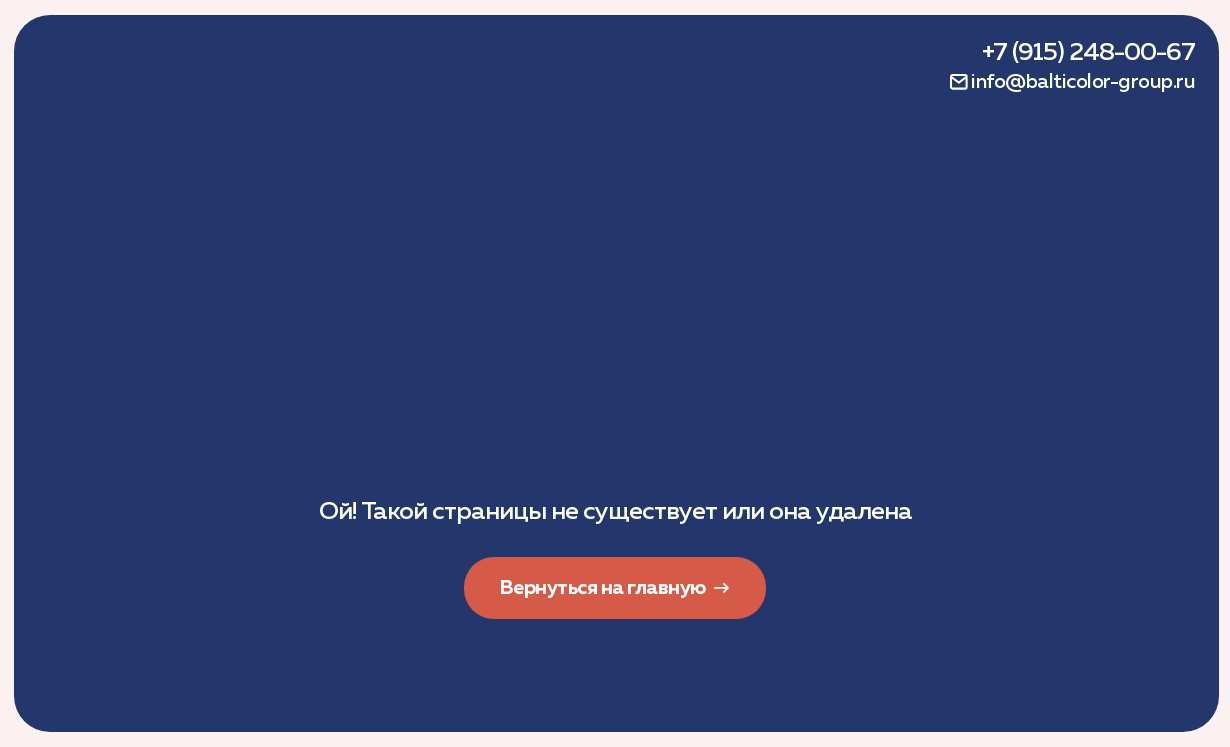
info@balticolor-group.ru (1083, 82)
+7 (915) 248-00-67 (1088, 53)
